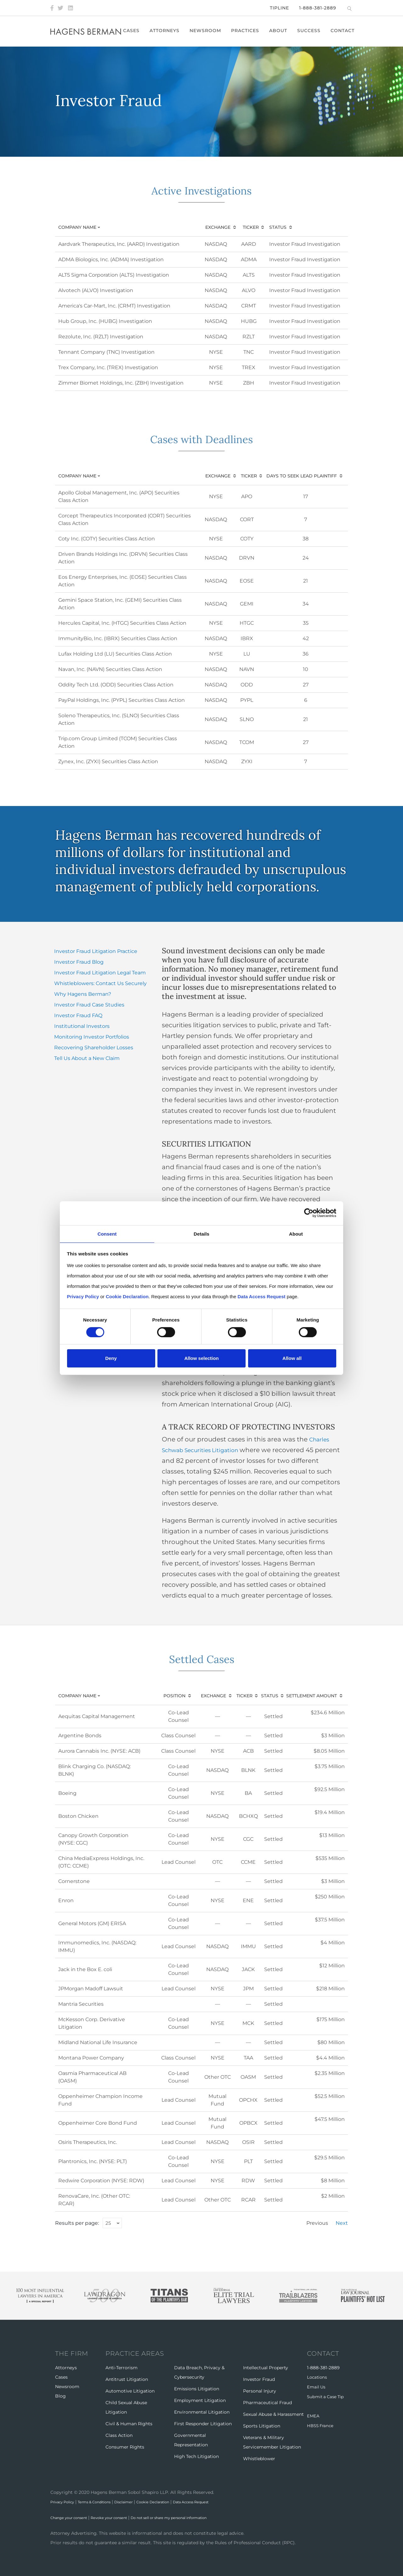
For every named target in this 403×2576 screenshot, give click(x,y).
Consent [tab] (107, 1233)
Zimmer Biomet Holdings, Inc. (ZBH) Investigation (121, 383)
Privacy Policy (66, 2502)
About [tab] (296, 1233)
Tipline (279, 8)
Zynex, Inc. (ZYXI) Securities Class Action (108, 761)
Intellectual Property (265, 2367)
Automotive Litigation (130, 2391)
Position (174, 1696)
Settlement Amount (311, 1696)
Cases (136, 30)
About (283, 30)
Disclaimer (144, 2502)
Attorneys (169, 30)
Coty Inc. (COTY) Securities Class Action (106, 539)
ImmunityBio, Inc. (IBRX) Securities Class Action (117, 638)
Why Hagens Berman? (82, 994)
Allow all (292, 1358)
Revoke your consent (124, 2517)
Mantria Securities (81, 2004)
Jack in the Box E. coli (85, 1969)
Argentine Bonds (79, 1736)
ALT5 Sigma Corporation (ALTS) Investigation (113, 275)
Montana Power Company (91, 2058)
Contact (347, 30)
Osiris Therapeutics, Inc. (87, 2142)
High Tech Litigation (196, 2456)
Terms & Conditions (106, 2502)
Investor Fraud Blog (79, 962)
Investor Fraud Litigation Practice (95, 951)
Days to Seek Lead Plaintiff (301, 476)
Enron (66, 1900)
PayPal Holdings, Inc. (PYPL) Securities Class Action (121, 700)
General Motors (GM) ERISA (92, 1923)
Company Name (84, 227)
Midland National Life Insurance (97, 2042)
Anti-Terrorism (121, 2367)
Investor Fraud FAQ (78, 1015)
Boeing (67, 1793)
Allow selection (201, 1358)
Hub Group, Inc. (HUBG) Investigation (105, 321)
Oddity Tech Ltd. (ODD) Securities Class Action (115, 685)
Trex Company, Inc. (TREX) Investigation (108, 367)
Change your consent (74, 2517)
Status (278, 227)
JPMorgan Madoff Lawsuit (90, 1989)
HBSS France (321, 2424)
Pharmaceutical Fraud (267, 2402)
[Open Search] (349, 8)
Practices (250, 30)
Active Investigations (201, 189)
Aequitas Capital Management (96, 1716)
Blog (60, 2396)
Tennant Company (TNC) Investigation (106, 352)
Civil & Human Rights (128, 2424)
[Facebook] (52, 8)
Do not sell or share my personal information (201, 2517)
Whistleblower (259, 2458)
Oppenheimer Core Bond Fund (97, 2123)
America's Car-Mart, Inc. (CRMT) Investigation (114, 306)
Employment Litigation (200, 2400)
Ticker (251, 227)
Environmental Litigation (202, 2412)
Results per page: (77, 2223)
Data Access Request (228, 2502)
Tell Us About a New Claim (87, 1058)
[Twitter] (60, 8)
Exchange (217, 227)
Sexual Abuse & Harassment (273, 2414)
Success (313, 30)
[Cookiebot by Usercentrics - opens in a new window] (308, 1213)
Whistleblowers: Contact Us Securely (100, 983)
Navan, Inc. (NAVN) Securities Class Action (110, 669)
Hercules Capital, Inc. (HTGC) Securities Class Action (122, 623)
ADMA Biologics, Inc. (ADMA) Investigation (111, 259)
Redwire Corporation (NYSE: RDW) (101, 2181)
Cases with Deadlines (201, 437)
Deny (111, 1358)
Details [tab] (201, 1233)
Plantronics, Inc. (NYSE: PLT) (92, 2161)
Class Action (119, 2435)
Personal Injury (259, 2391)
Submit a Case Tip (327, 2396)
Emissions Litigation (196, 2389)
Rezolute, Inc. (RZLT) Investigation (100, 337)
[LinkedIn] (70, 8)
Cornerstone (74, 1881)
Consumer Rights (124, 2447)
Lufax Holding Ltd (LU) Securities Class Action (115, 654)
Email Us (316, 2386)
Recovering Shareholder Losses (93, 1048)
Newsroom (209, 30)
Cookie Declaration (181, 2502)
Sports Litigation (261, 2426)
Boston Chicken (78, 1816)
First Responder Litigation (203, 2424)
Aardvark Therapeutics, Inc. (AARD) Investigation (118, 244)
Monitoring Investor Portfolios (91, 1037)
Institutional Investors (82, 1026)
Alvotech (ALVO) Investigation (95, 290)
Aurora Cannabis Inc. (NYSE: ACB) (99, 1751)
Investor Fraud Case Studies (89, 1005)
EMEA (313, 2415)
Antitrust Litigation (126, 2379)
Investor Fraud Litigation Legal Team (100, 973)
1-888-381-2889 (317, 8)
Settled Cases (201, 1657)
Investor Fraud (259, 2379)
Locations (317, 2377)
